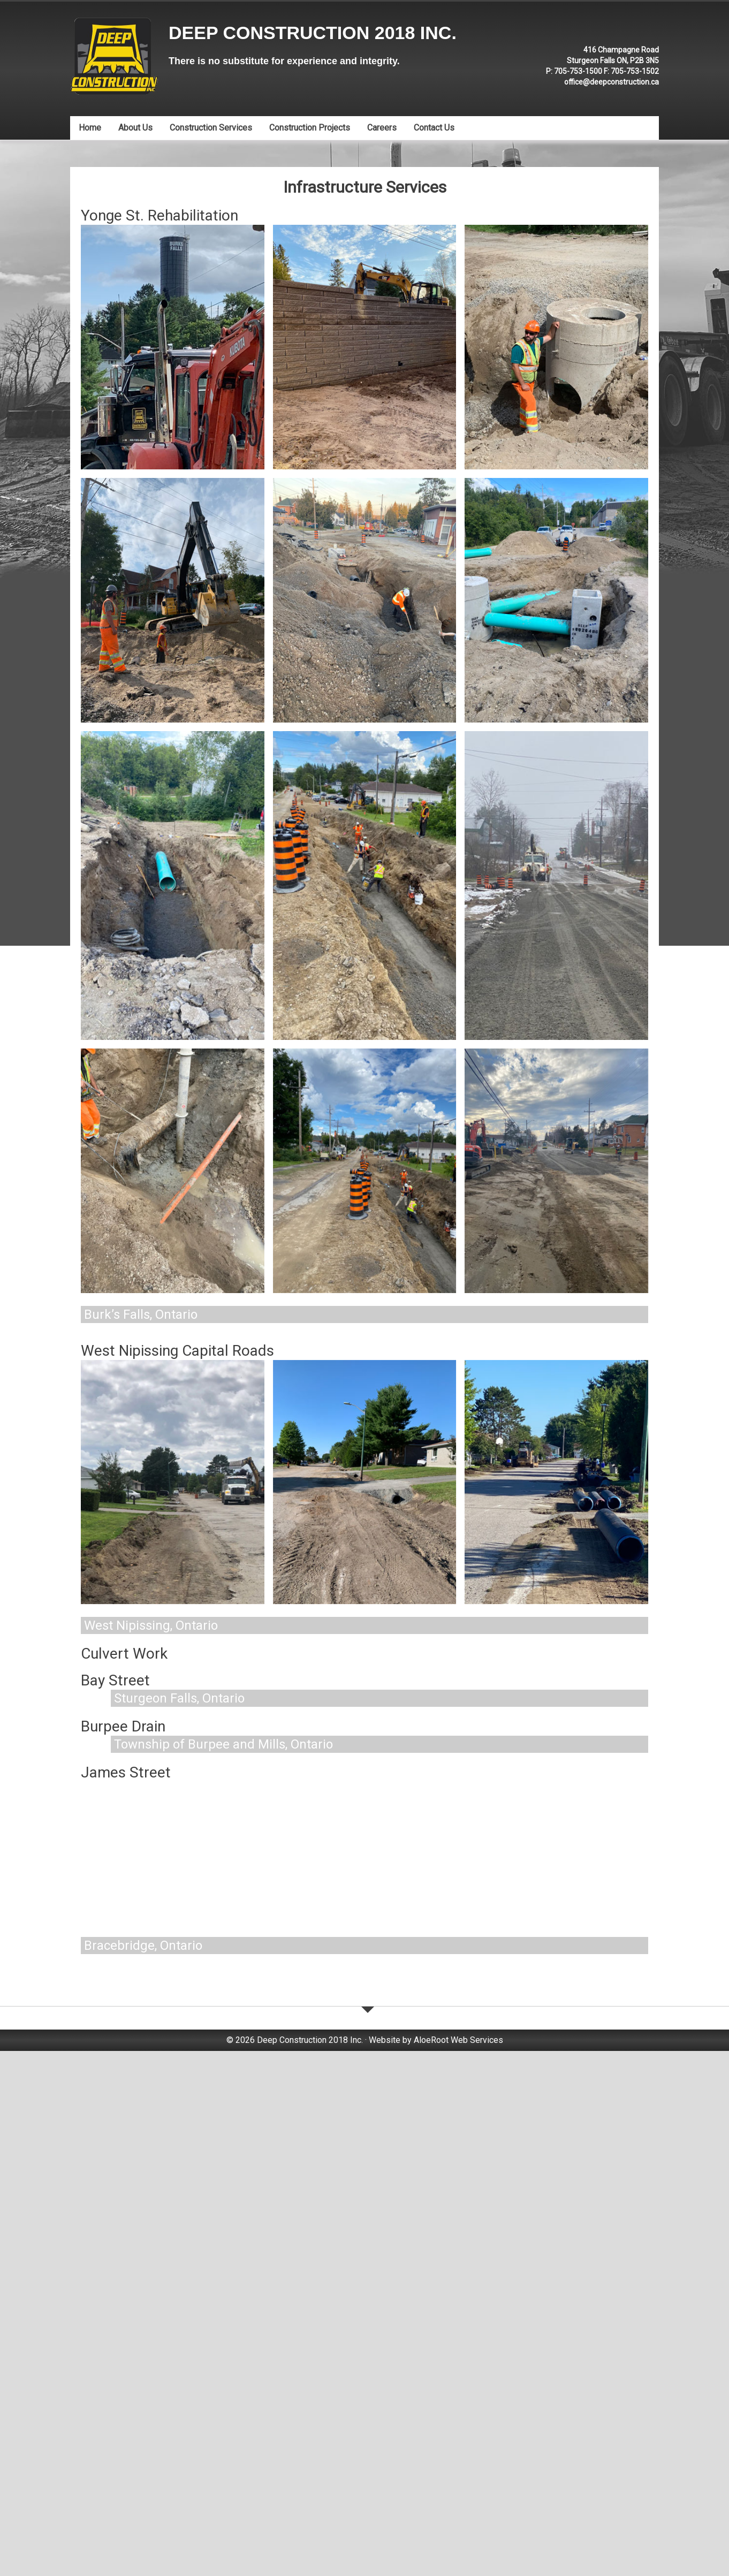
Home (90, 128)
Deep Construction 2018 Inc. (313, 32)
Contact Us (434, 128)
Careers (382, 128)
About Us (135, 128)
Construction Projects (309, 128)
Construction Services (211, 128)
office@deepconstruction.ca (611, 82)
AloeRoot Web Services (458, 2526)
